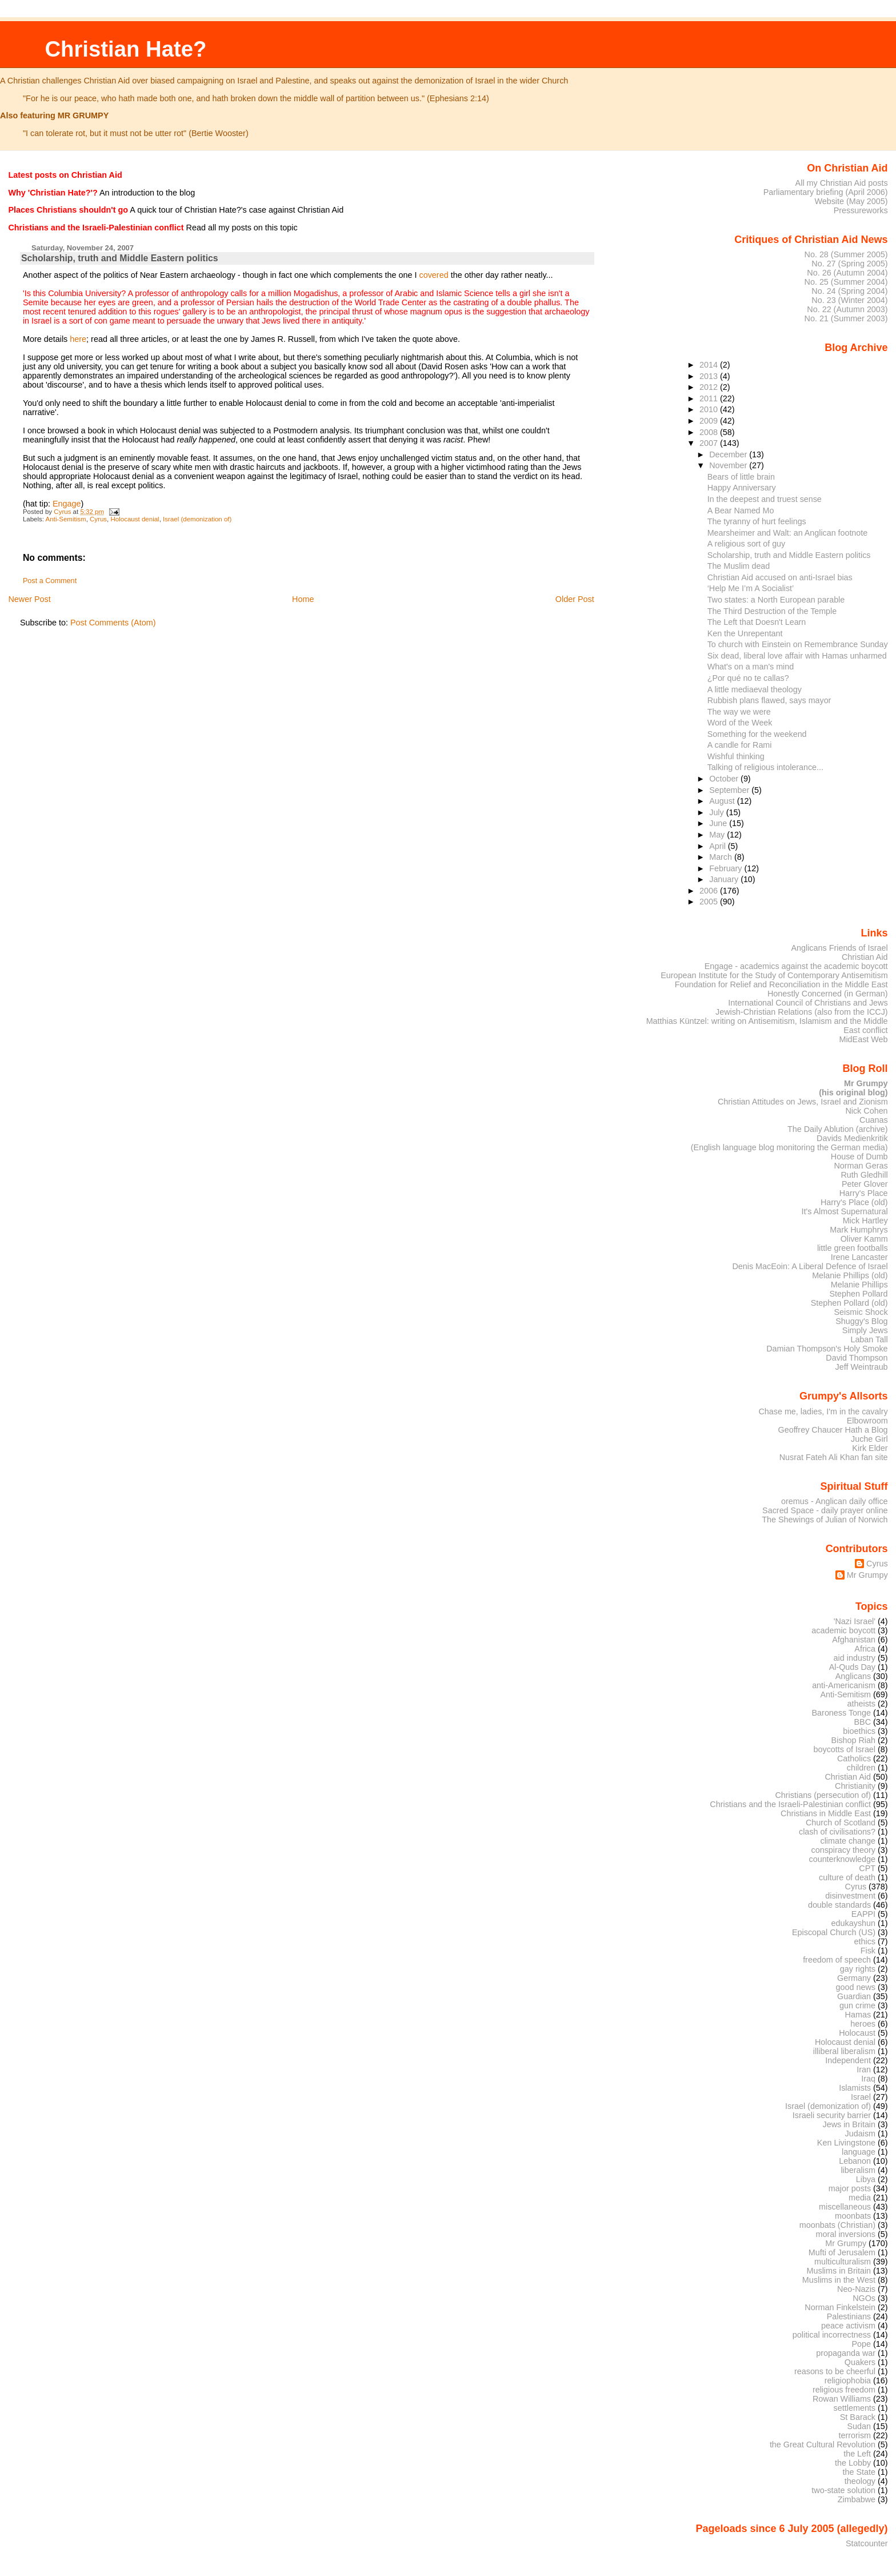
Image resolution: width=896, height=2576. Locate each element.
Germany (854, 1978)
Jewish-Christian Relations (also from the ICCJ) (801, 1011)
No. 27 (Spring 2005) (849, 263)
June (719, 823)
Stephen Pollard (858, 1293)
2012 (709, 387)
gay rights (857, 1968)
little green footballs (852, 1248)
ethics (865, 1941)
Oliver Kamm (864, 1238)
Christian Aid (865, 957)
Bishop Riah (853, 1740)
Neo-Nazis (856, 2289)
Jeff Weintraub (861, 1366)
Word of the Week (740, 722)
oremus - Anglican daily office (834, 1501)
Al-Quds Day (852, 1667)
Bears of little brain (741, 476)
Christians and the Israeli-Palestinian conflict (790, 1804)
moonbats (853, 2215)
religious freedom (844, 2389)
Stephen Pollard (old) (849, 1302)
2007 (709, 443)
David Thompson (856, 1357)
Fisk (868, 1950)
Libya (865, 2179)
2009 (709, 420)
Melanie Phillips (859, 1284)
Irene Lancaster (859, 1257)
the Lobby (853, 2462)
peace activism (848, 2325)
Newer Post (29, 599)
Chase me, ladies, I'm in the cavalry (822, 1411)
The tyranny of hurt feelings (756, 521)
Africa (864, 1648)
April (718, 846)
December (729, 454)
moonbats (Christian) (837, 2225)
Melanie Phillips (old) (849, 1275)
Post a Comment (50, 581)
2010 (709, 409)
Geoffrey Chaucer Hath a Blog (833, 1429)
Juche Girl (869, 1438)
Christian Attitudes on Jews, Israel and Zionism (803, 1101)
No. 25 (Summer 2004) (846, 281)
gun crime (857, 2005)
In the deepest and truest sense (764, 499)
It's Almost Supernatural (844, 1211)
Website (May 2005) (850, 201)
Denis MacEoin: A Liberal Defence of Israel (809, 1266)
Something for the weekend (757, 734)
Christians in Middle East (826, 1813)
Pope (861, 2343)
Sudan (859, 2426)
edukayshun (853, 1923)
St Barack (857, 2417)
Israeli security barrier (832, 2115)
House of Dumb (859, 1156)
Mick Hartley (865, 1220)
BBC (862, 1721)
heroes (862, 2023)
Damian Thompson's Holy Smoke (826, 1348)
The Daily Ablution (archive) (837, 1129)
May (718, 834)
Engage (67, 503)
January (725, 879)
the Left (857, 2453)
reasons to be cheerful (834, 2371)
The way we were (739, 711)
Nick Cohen (866, 1110)
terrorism (854, 2435)
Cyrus (98, 519)
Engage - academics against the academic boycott (796, 966)
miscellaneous (845, 2206)
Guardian (854, 1996)
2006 (709, 890)
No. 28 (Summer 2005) (846, 254)
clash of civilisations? (837, 1831)
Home (303, 599)
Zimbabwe (856, 2499)
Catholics (854, 1758)
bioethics (859, 1731)
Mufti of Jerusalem (842, 2252)
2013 (709, 376)
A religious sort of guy (746, 543)
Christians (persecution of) (823, 1795)
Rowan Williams (842, 2398)
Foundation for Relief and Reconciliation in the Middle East (781, 984)
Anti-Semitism (66, 519)
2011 (709, 398)
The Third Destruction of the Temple (772, 611)
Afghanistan (853, 1639)
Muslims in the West (838, 2279)
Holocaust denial (135, 519)
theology (860, 2481)
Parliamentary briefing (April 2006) (825, 192)
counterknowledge (842, 1859)
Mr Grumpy (867, 1575)
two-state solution (843, 2490)
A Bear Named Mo (740, 510)
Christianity (855, 1786)
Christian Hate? (125, 49)
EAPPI (863, 1914)
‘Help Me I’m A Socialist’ (750, 588)
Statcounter (867, 2543)
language (858, 2151)
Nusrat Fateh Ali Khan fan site (833, 1457)
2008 (709, 432)
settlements (854, 2407)
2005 (709, 901)
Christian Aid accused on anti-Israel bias (780, 577)
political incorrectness (832, 2334)
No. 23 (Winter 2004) (849, 300)
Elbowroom (867, 1420)
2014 (709, 364)
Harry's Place (863, 1193)
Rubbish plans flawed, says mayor (769, 700)
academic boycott (843, 1630)
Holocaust (857, 2032)
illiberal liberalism (844, 2051)
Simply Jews (865, 1330)
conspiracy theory (843, 1850)
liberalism (858, 2170)
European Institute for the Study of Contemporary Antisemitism (774, 975)
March (721, 857)
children (861, 1767)
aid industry (854, 1657)
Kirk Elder (869, 1448)
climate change (847, 1840)
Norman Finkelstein (840, 2307)
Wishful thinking (736, 756)
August (723, 801)
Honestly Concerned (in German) (827, 993)
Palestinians (849, 2316)
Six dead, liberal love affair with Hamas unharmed (797, 655)
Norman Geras (860, 1165)
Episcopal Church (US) (833, 1932)
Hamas (858, 2014)
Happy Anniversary (741, 487)
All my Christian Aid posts (841, 183)
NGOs (864, 2298)
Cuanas (873, 1119)
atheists (861, 1703)
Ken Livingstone (846, 2142)
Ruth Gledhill (864, 1174)
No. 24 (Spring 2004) (849, 291)
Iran (864, 2069)
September (730, 790)
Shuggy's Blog (861, 1321)
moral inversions (846, 2234)
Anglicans (853, 1676)
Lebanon (855, 2161)
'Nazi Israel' (854, 1621)
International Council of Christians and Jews (807, 1002)
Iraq (868, 2078)
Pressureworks (861, 210)
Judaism (860, 2133)
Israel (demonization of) (197, 519)
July (717, 812)
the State (859, 2472)
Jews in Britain (848, 2124)
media (860, 2197)
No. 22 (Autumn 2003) (847, 309)
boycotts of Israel (845, 1749)
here (78, 339)
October (725, 778)
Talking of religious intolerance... (765, 767)
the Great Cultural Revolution (822, 2444)
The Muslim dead (738, 566)
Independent (848, 2060)
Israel (861, 2097)
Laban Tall (868, 1339)
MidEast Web (863, 1039)
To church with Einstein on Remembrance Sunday (797, 644)
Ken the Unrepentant (745, 633)
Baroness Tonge (841, 1712)
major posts (850, 2188)
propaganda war (845, 2353)
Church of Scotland (840, 1822)
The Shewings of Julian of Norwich (824, 1519)
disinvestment (850, 1895)
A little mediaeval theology (754, 689)
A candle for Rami (739, 744)
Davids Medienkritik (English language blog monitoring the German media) (789, 1143)
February (726, 868)
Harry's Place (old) (854, 1202)
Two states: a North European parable (776, 599)
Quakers (860, 2362)
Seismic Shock (860, 1312)
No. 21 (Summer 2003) (846, 318)
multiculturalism (842, 2261)
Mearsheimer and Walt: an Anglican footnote (787, 532)
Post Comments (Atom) (113, 622)
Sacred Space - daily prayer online (825, 1510)
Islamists (855, 2087)
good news (855, 1987)
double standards (839, 1904)
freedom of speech (837, 1959)
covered (433, 275)
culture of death (847, 1877)
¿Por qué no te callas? (748, 678)
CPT (867, 1868)
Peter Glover (865, 1184)
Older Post (574, 599)
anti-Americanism (843, 1685)
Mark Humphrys (858, 1229)
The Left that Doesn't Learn (756, 622)
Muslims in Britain (839, 2270)
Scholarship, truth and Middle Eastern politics (789, 555)
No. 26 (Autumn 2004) (847, 272)
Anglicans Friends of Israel (839, 947)
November (729, 465)
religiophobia (848, 2380)
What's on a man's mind (750, 666)
